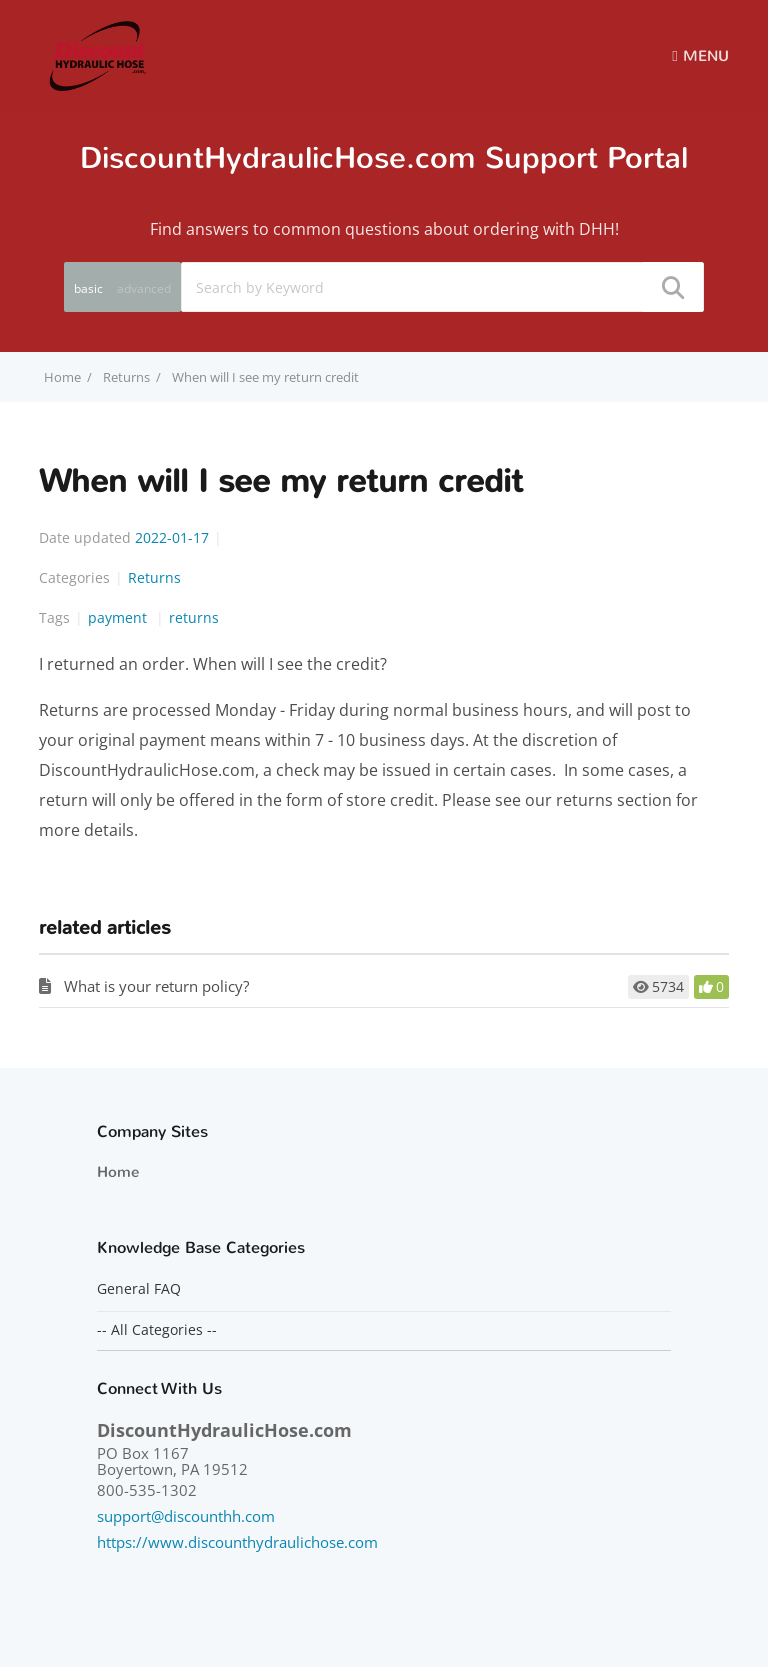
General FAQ (139, 1289)
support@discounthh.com (186, 1516)
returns (194, 617)
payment (119, 617)
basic (88, 288)
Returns (126, 377)
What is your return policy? (156, 986)
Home (118, 1172)
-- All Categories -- (157, 1330)
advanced (144, 288)
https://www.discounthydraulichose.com (237, 1542)
